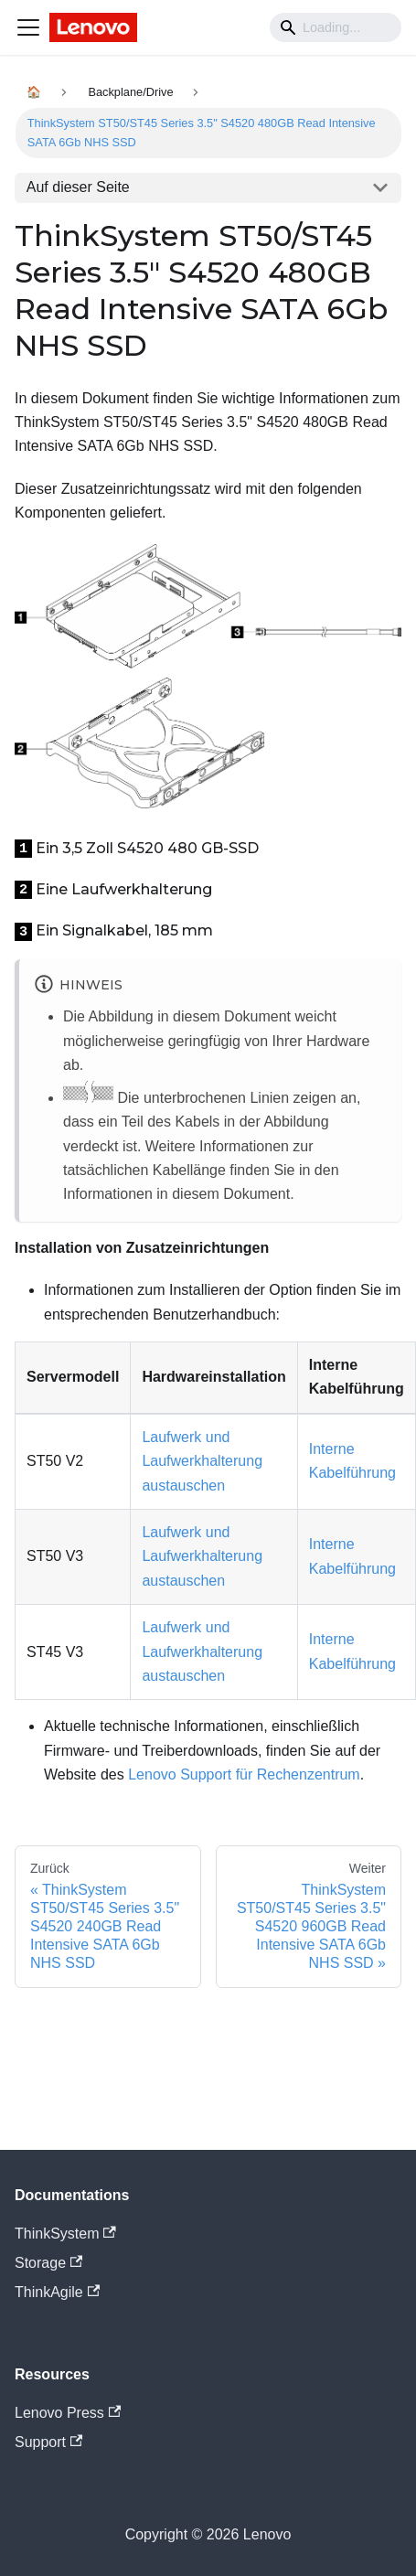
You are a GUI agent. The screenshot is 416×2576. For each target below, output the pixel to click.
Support (48, 2442)
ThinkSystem (65, 2233)
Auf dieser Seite (78, 187)
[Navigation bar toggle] (28, 27)
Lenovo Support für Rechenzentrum (243, 1774)
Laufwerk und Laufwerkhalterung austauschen (202, 1461)
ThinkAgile (57, 2292)
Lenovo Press (68, 2413)
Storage (48, 2263)
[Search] (335, 27)
